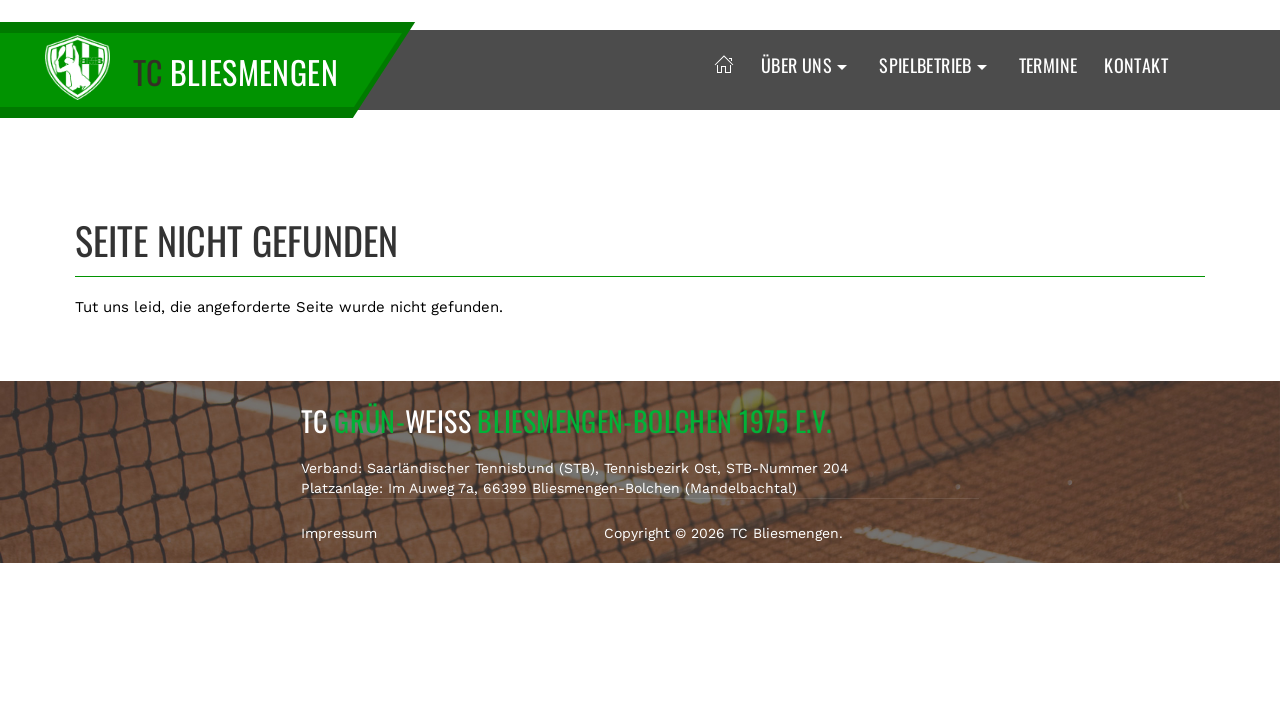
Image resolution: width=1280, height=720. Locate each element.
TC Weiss (566, 420)
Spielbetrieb (935, 65)
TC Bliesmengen (784, 533)
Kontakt (1136, 65)
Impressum (339, 533)
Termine (1048, 65)
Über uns (806, 65)
